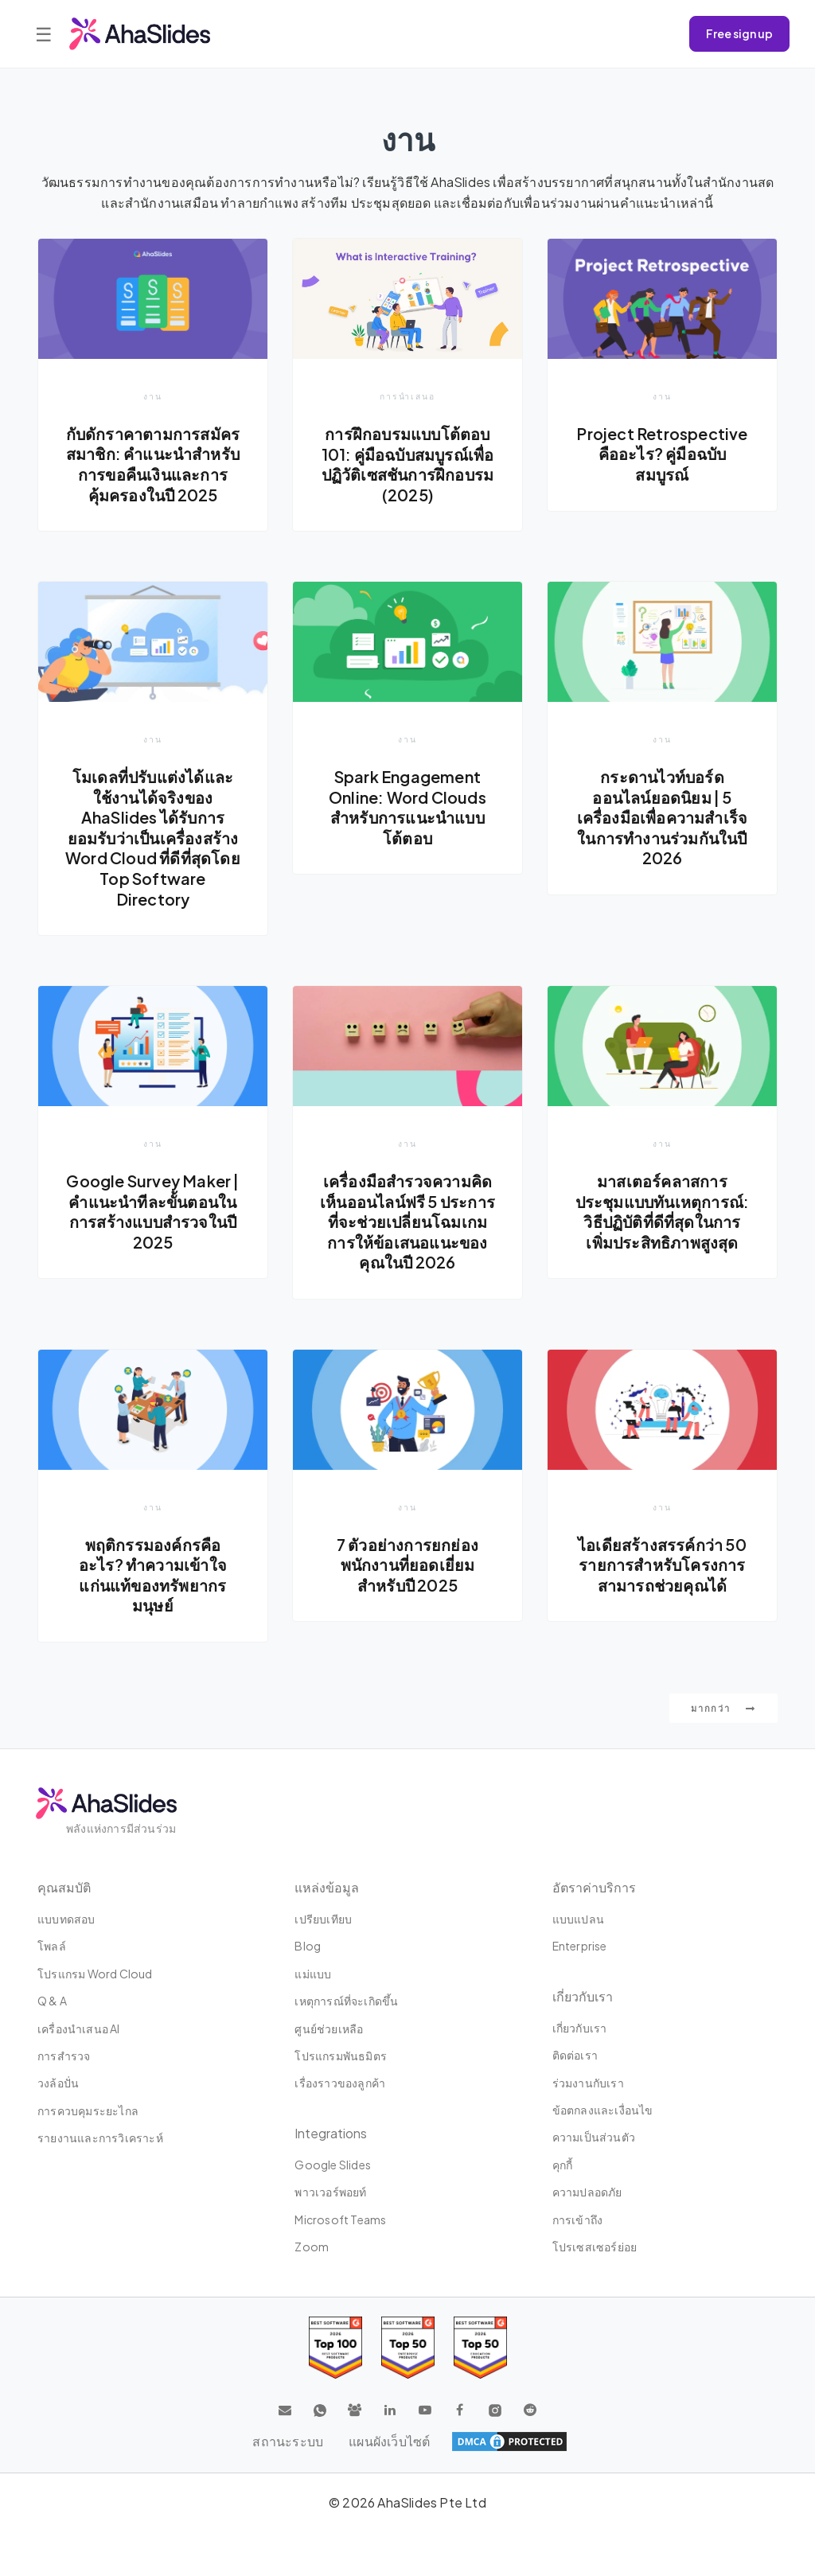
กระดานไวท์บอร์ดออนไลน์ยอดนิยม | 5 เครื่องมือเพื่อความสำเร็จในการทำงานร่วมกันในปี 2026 (662, 817)
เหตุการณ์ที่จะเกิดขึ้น (346, 2000)
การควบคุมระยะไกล (87, 2110)
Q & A (52, 2000)
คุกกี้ (562, 2164)
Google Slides (332, 2164)
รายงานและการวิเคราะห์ (100, 2137)
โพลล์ (51, 1946)
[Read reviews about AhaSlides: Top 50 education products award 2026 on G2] (408, 2348)
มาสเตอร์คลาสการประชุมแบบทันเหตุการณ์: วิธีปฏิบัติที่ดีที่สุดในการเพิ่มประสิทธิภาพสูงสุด (662, 1211)
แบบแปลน (578, 1919)
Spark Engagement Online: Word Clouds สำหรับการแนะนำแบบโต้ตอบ (407, 807)
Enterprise (579, 1946)
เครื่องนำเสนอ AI (78, 2028)
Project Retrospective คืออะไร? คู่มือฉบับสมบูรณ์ (661, 454)
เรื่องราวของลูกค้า (339, 2083)
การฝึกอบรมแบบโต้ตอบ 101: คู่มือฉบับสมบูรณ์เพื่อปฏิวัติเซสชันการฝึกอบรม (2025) (408, 464)
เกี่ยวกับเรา (579, 2028)
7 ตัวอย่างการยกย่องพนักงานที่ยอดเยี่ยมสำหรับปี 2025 (407, 1565)
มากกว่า (723, 1708)
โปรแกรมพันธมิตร (340, 2055)
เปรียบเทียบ (323, 1919)
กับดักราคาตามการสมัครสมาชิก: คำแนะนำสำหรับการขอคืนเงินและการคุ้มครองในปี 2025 (153, 464)
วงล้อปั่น (58, 2083)
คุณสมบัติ (64, 1887)
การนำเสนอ (407, 396)
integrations (330, 2133)
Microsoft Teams (340, 2219)
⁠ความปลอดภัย (587, 2191)
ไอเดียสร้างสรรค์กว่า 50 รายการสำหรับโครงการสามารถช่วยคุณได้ (662, 1565)
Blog (307, 1946)
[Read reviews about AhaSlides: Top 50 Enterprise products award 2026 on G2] (480, 2348)
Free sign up (739, 33)
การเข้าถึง (577, 2219)
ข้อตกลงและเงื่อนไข (602, 2109)
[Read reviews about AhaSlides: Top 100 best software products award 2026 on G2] (335, 2348)
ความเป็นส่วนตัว (593, 2137)
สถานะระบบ (287, 2441)
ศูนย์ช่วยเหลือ (328, 2028)
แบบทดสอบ (66, 1919)
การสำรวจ (63, 2055)
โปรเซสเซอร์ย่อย (595, 2246)
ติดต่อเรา (575, 2055)
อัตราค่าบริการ (594, 1887)
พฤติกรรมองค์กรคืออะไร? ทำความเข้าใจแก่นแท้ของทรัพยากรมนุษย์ (153, 1575)
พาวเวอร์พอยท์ (330, 2191)
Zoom (311, 2246)
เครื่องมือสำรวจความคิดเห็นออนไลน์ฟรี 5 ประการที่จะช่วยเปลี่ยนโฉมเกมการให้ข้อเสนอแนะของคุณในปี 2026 (407, 1221)
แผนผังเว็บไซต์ (389, 2441)
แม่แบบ (312, 1973)
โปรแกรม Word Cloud (95, 1973)
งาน (152, 396)
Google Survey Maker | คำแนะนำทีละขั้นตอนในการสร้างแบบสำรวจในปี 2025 (152, 1211)
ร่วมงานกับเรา (588, 2082)
